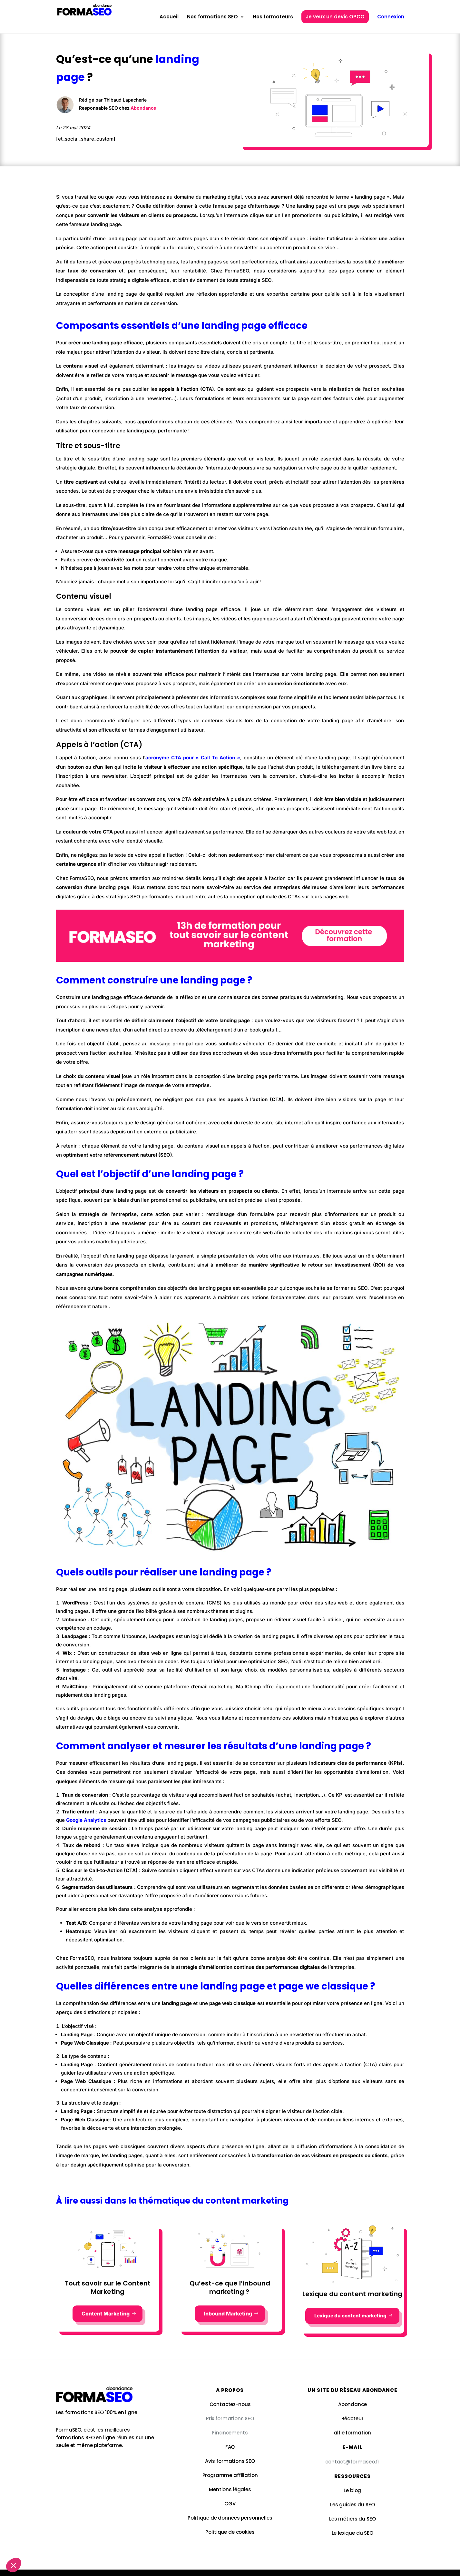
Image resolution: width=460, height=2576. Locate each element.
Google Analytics (86, 1820)
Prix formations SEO (230, 2418)
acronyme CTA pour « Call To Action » (192, 758)
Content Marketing (106, 2313)
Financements (230, 2432)
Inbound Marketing (228, 2313)
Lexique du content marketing (350, 2316)
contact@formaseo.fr (352, 2461)
